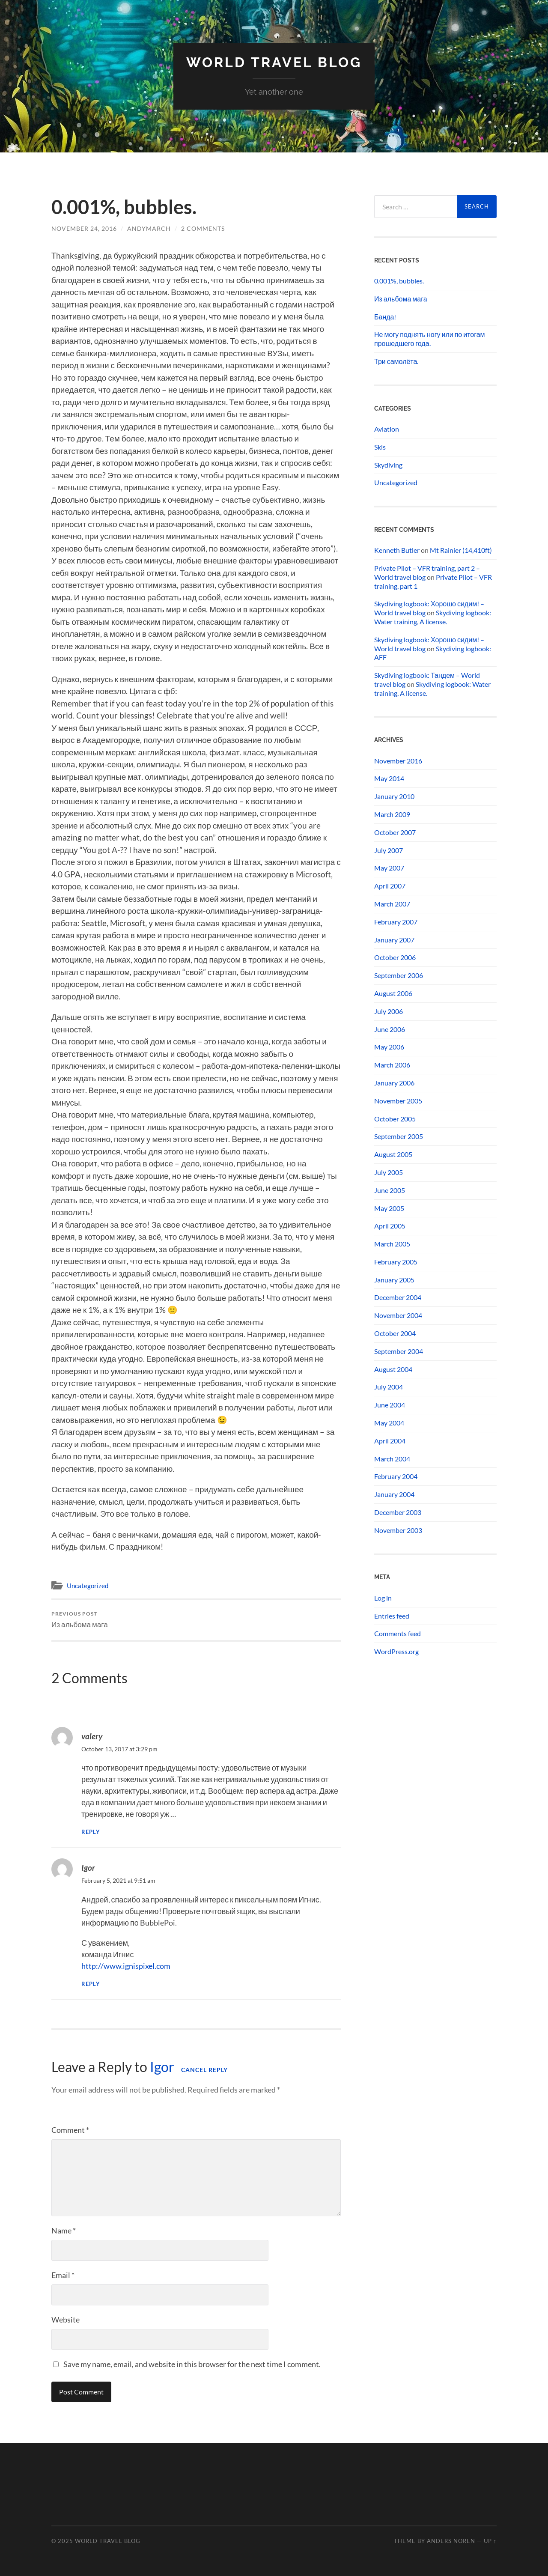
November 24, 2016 (84, 228)
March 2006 (392, 1065)
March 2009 (392, 814)
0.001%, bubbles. (399, 281)
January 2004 (394, 1494)
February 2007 (395, 922)
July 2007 (388, 850)
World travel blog (274, 62)
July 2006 (388, 1011)
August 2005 (393, 1154)
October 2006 (395, 957)
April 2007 (389, 886)
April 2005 (389, 1226)
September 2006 (398, 975)
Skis (380, 447)
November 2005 (398, 1101)
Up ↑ (490, 2540)
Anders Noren (451, 2540)
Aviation (386, 429)
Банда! (385, 317)
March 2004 (392, 1459)
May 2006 (389, 1047)
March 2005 (392, 1244)
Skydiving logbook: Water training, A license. (432, 617)
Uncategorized (87, 1585)
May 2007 (389, 868)
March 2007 (392, 904)
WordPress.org (396, 1651)
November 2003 (398, 1530)
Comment (70, 2130)
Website (65, 2319)
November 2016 (398, 761)
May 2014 (389, 778)
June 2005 (389, 1190)
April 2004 (389, 1441)
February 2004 (395, 1476)
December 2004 (397, 1297)
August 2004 (393, 1369)
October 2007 (395, 832)
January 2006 (394, 1083)
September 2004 (398, 1351)
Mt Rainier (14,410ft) (461, 550)
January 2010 (394, 796)
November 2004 (398, 1315)
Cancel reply (204, 2069)
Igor (88, 1867)
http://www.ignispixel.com (125, 1966)
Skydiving (388, 465)
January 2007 (394, 940)
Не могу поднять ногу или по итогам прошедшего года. (429, 338)
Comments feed (397, 1633)
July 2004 (388, 1387)
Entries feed (391, 1616)
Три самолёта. (396, 361)
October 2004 (395, 1333)
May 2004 (389, 1423)
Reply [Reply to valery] (90, 1832)
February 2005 (395, 1262)
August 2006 (393, 993)
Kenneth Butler (397, 550)
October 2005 (395, 1119)
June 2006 (389, 1029)
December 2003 (397, 1512)
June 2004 (389, 1405)
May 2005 (389, 1208)
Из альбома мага (79, 1619)
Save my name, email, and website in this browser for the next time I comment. (192, 2364)
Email (62, 2275)
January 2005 (394, 1280)
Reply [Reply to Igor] (90, 1984)
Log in (383, 1598)
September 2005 (398, 1136)
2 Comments (203, 228)
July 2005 (388, 1172)
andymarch (149, 228)
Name (63, 2230)
